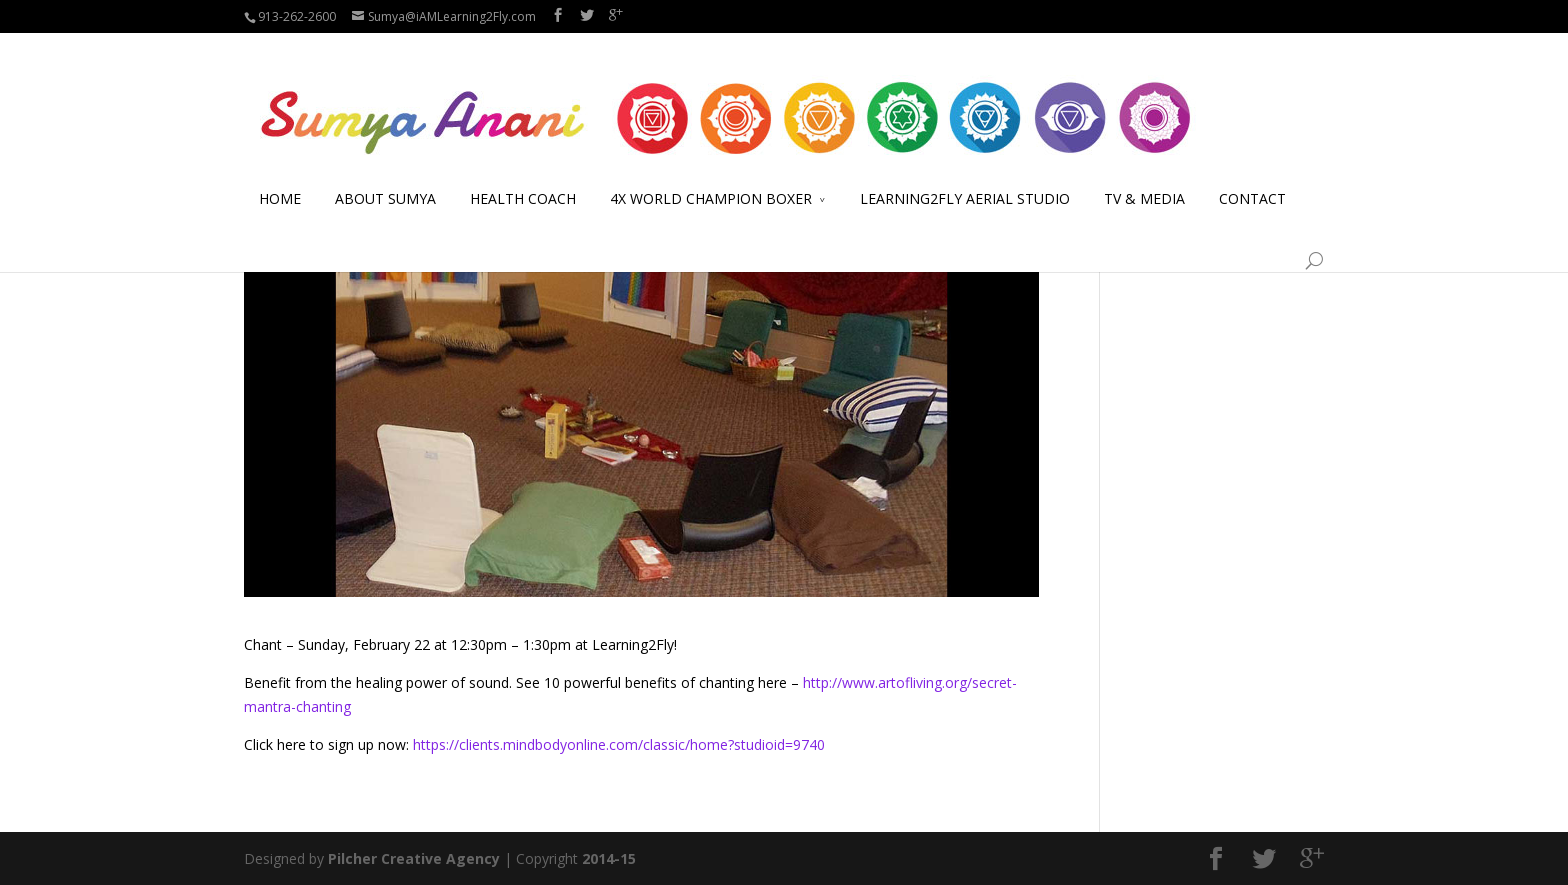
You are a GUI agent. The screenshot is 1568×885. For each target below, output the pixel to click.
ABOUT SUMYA (385, 175)
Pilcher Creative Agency (414, 858)
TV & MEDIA (1144, 175)
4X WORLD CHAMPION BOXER (711, 175)
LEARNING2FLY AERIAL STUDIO (965, 175)
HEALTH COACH (523, 175)
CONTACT (1252, 175)
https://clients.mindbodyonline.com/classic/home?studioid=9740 (619, 744)
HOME (280, 175)
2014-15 (609, 858)
